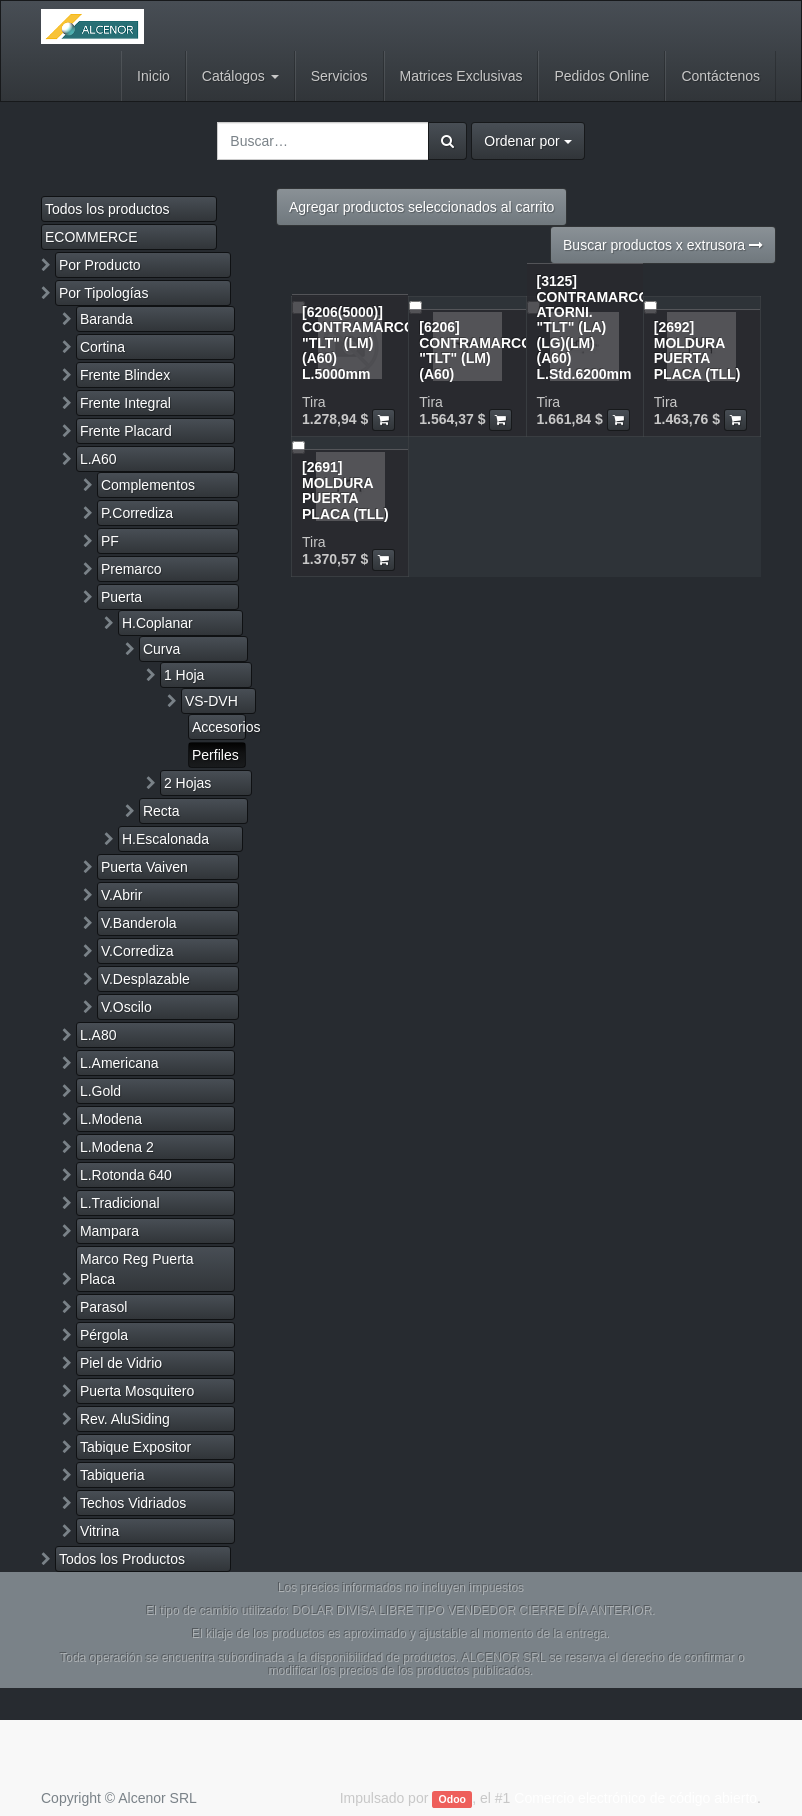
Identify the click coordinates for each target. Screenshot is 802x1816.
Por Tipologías (104, 293)
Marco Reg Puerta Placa (137, 1269)
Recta (161, 811)
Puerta (121, 597)
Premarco (131, 569)
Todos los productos (107, 209)
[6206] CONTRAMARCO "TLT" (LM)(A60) (475, 350)
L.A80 (98, 1035)
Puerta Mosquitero (137, 1391)
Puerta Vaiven (144, 867)
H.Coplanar (157, 623)
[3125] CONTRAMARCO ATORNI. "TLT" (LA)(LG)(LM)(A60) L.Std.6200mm (593, 327)
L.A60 (98, 459)
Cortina (102, 347)
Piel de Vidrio (121, 1363)
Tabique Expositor (135, 1447)
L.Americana (119, 1063)
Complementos (148, 485)
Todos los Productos (122, 1559)
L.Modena (111, 1119)
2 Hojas (187, 783)
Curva (161, 649)
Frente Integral (125, 403)
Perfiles (215, 755)
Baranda (106, 319)
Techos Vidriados (133, 1503)
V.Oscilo (126, 1007)
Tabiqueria (112, 1475)
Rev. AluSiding (125, 1419)
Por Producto (100, 265)
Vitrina (99, 1531)
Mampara (109, 1231)
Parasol (103, 1307)
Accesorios (219, 727)
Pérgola (104, 1335)
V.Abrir (122, 895)
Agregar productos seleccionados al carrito (421, 207)
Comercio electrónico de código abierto (635, 1798)
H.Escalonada (165, 839)
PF (110, 541)
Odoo (452, 1799)
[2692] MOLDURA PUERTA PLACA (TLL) (697, 350)
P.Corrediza (137, 513)
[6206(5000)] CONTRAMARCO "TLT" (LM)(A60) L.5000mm (358, 343)
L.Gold (100, 1091)
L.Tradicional (120, 1203)
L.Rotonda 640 (126, 1175)
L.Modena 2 (117, 1147)
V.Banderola (139, 923)
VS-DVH (211, 701)
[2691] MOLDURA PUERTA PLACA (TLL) (345, 490)
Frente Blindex (125, 375)
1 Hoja (184, 675)
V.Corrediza (137, 951)
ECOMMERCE (91, 237)
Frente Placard (126, 431)
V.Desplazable (145, 979)
